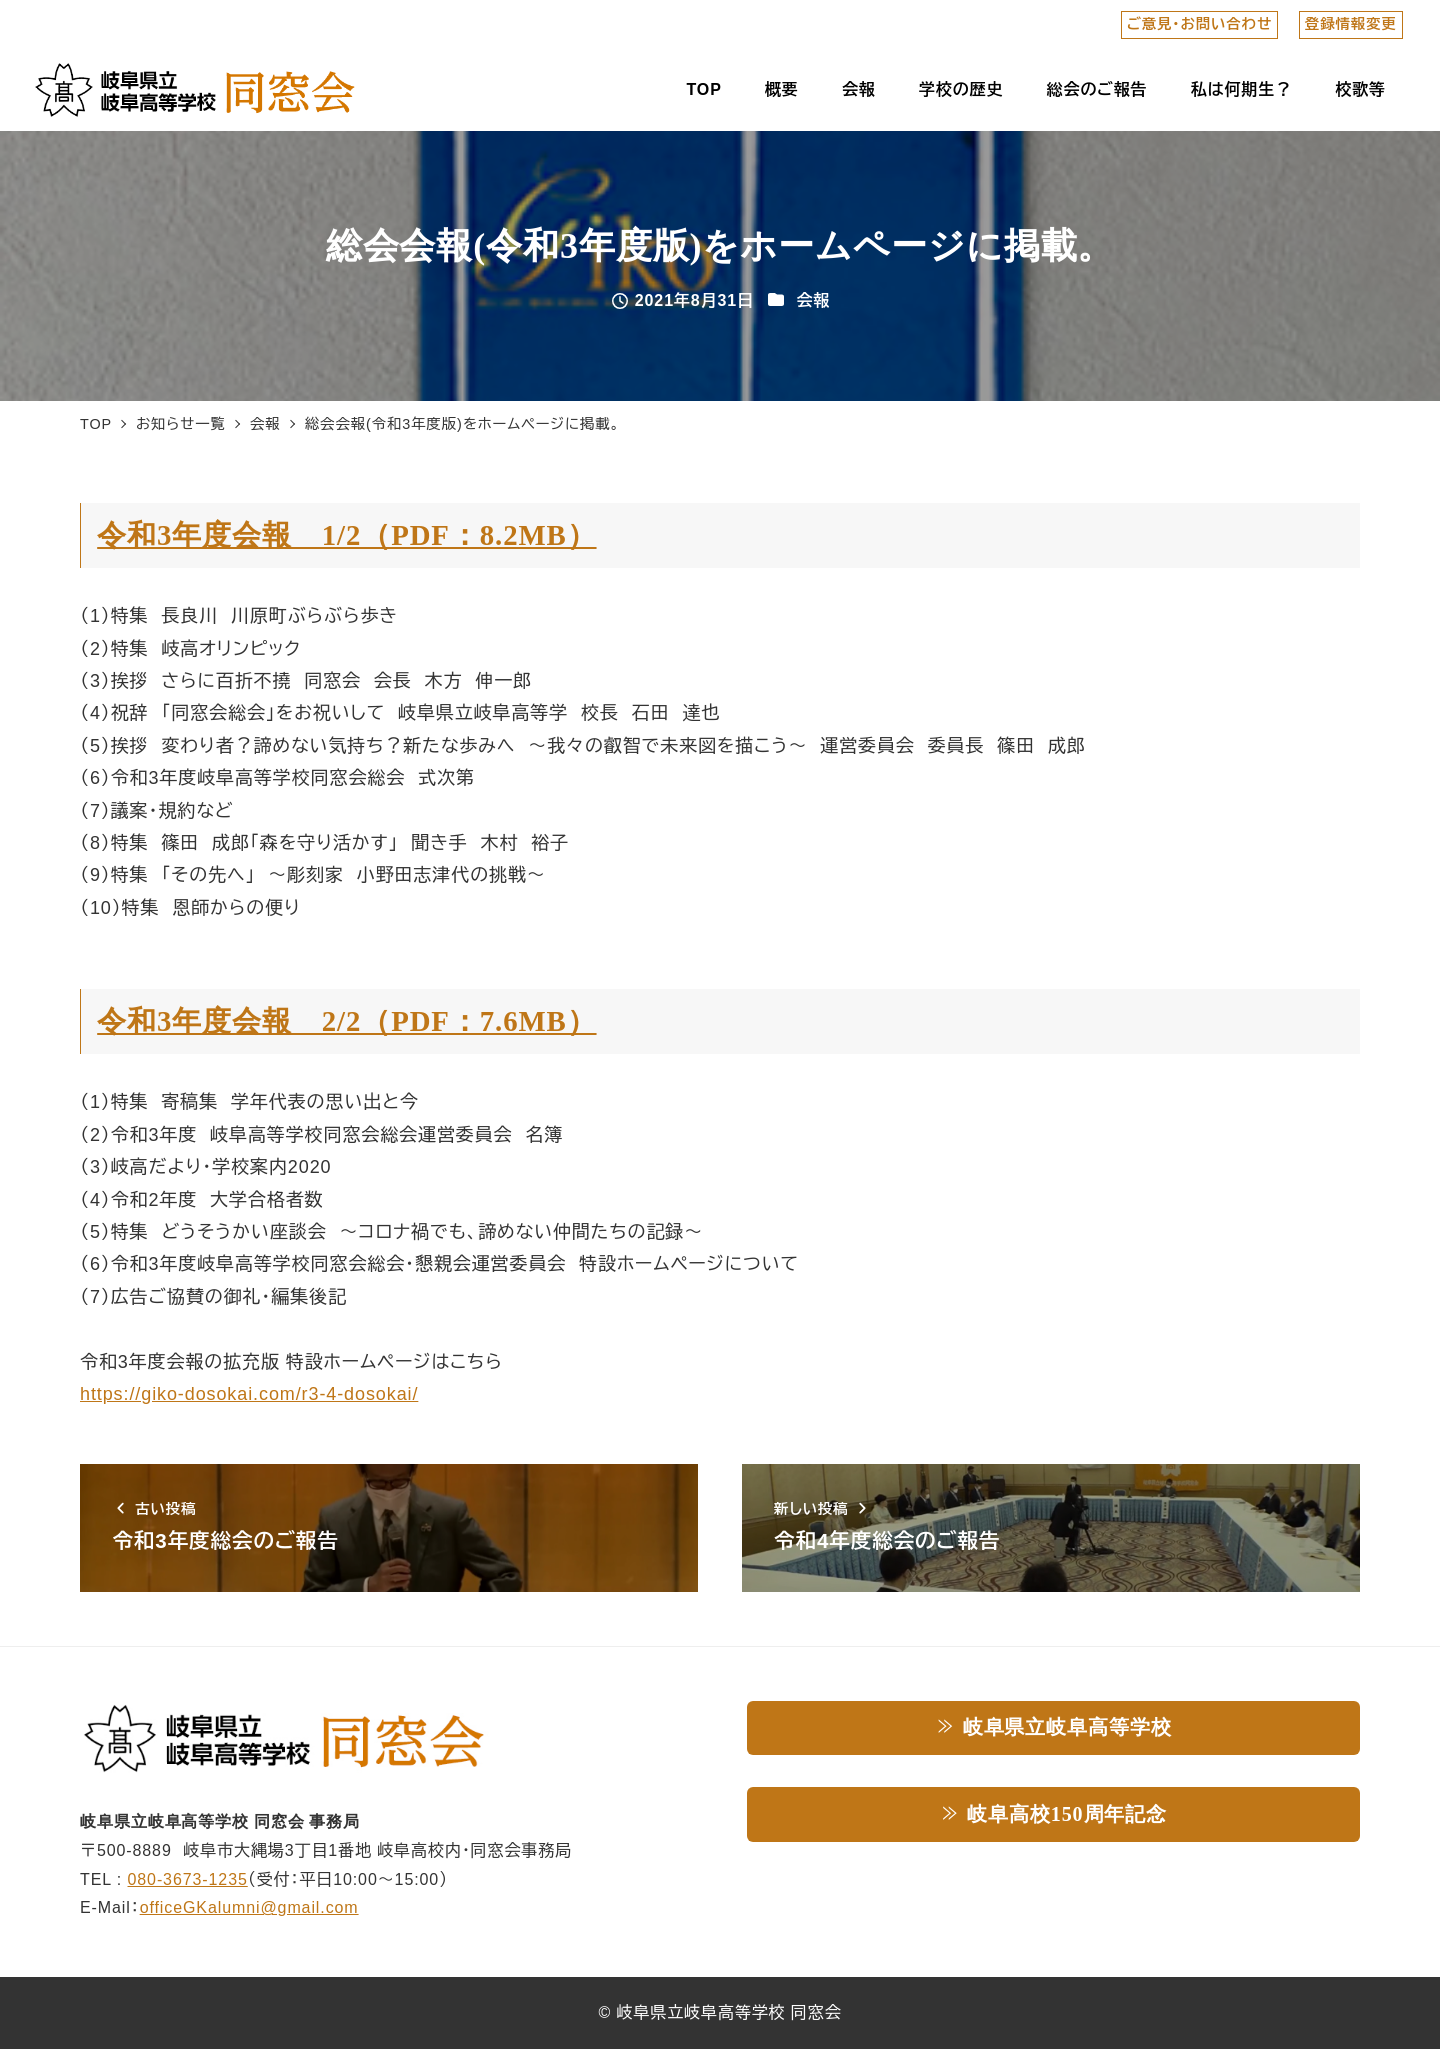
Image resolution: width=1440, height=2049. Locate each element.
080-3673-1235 (188, 1879)
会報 (813, 300)
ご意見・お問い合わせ (1199, 24)
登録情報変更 (1351, 24)
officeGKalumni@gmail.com (249, 1907)
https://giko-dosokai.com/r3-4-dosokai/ (249, 1394)
